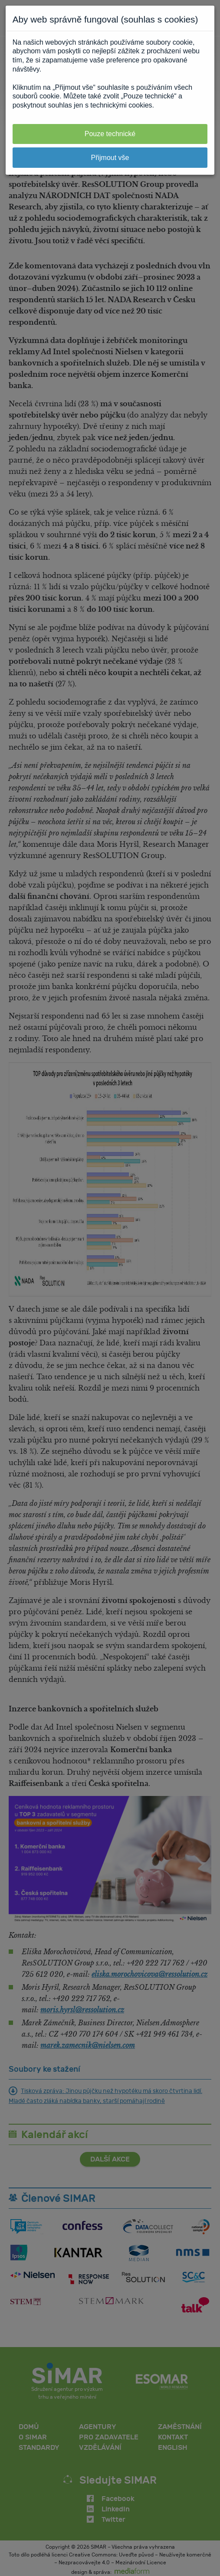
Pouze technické (110, 133)
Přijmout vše (110, 157)
